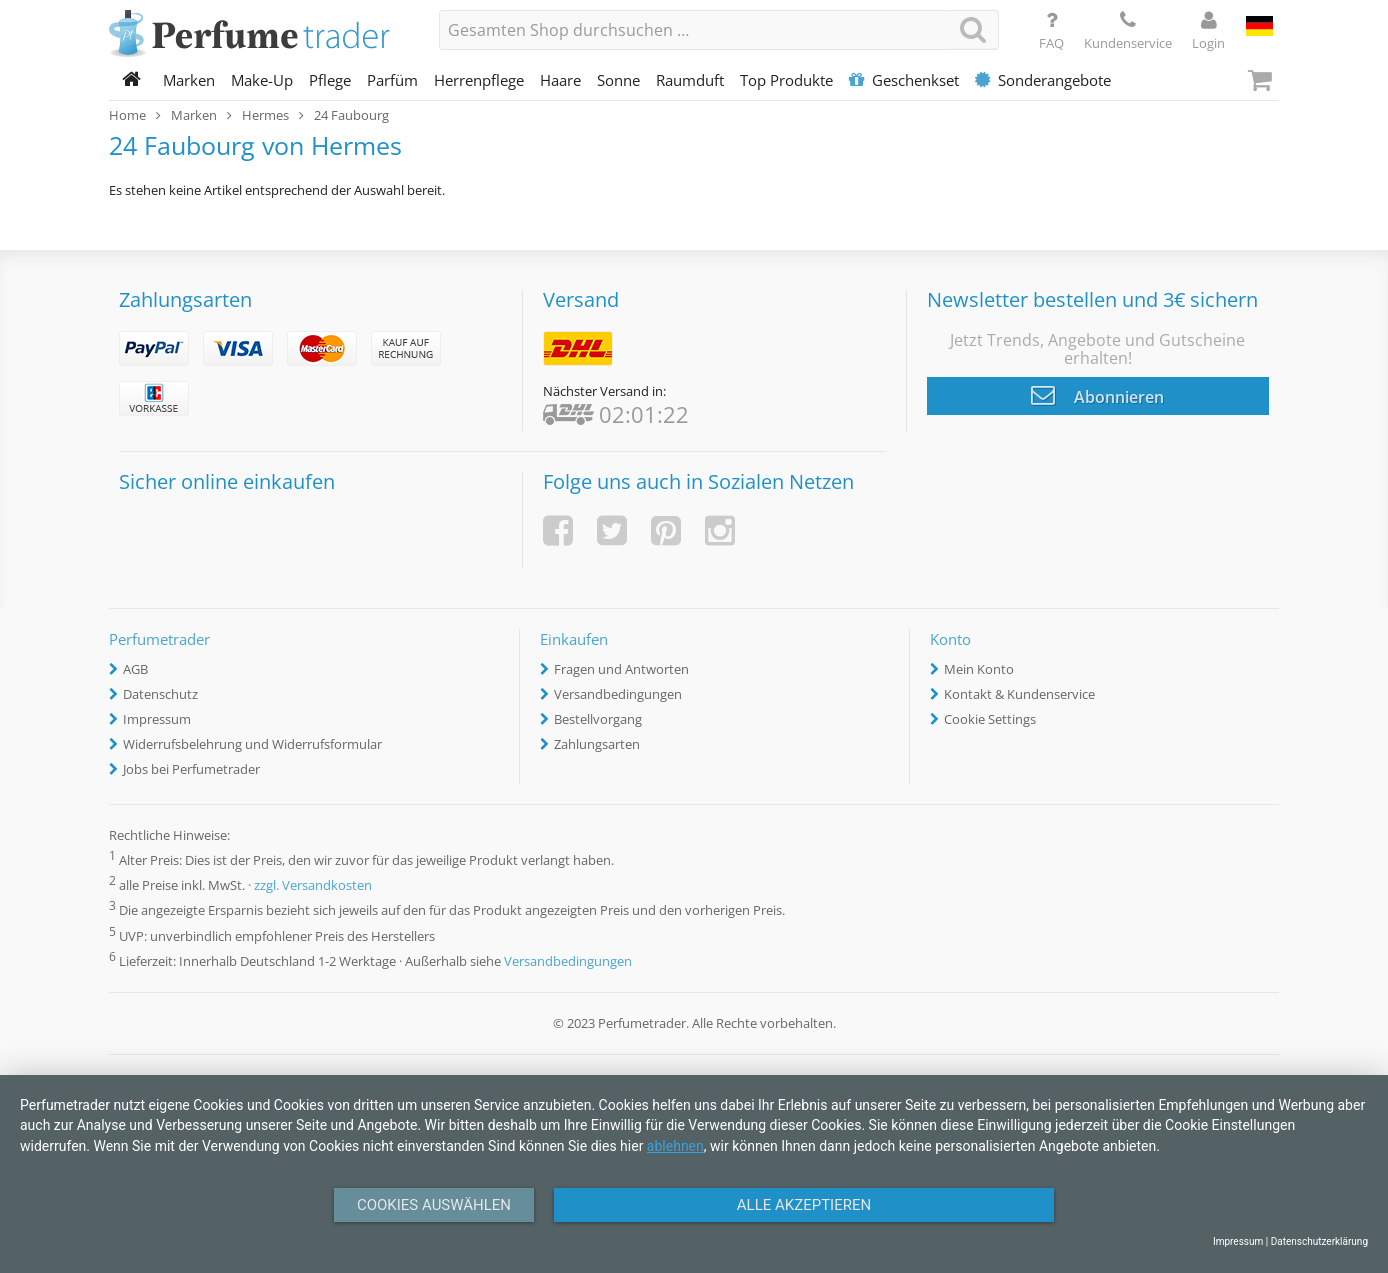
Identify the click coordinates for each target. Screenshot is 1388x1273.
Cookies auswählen (434, 1205)
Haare (560, 80)
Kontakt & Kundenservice (1019, 694)
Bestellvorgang (598, 719)
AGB (135, 669)
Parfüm (392, 80)
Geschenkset (904, 80)
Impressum (157, 719)
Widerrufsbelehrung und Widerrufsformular (252, 744)
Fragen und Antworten (621, 669)
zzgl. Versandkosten (313, 886)
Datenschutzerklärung (1319, 1241)
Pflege (330, 80)
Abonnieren (1097, 395)
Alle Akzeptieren (804, 1205)
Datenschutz (160, 694)
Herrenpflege (479, 80)
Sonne (618, 80)
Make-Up (262, 80)
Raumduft (690, 80)
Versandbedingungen (618, 694)
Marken (189, 80)
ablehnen (675, 1146)
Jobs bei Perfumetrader (191, 769)
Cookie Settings (990, 719)
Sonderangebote (1043, 80)
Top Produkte (786, 80)
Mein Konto (979, 669)
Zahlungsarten (597, 744)
